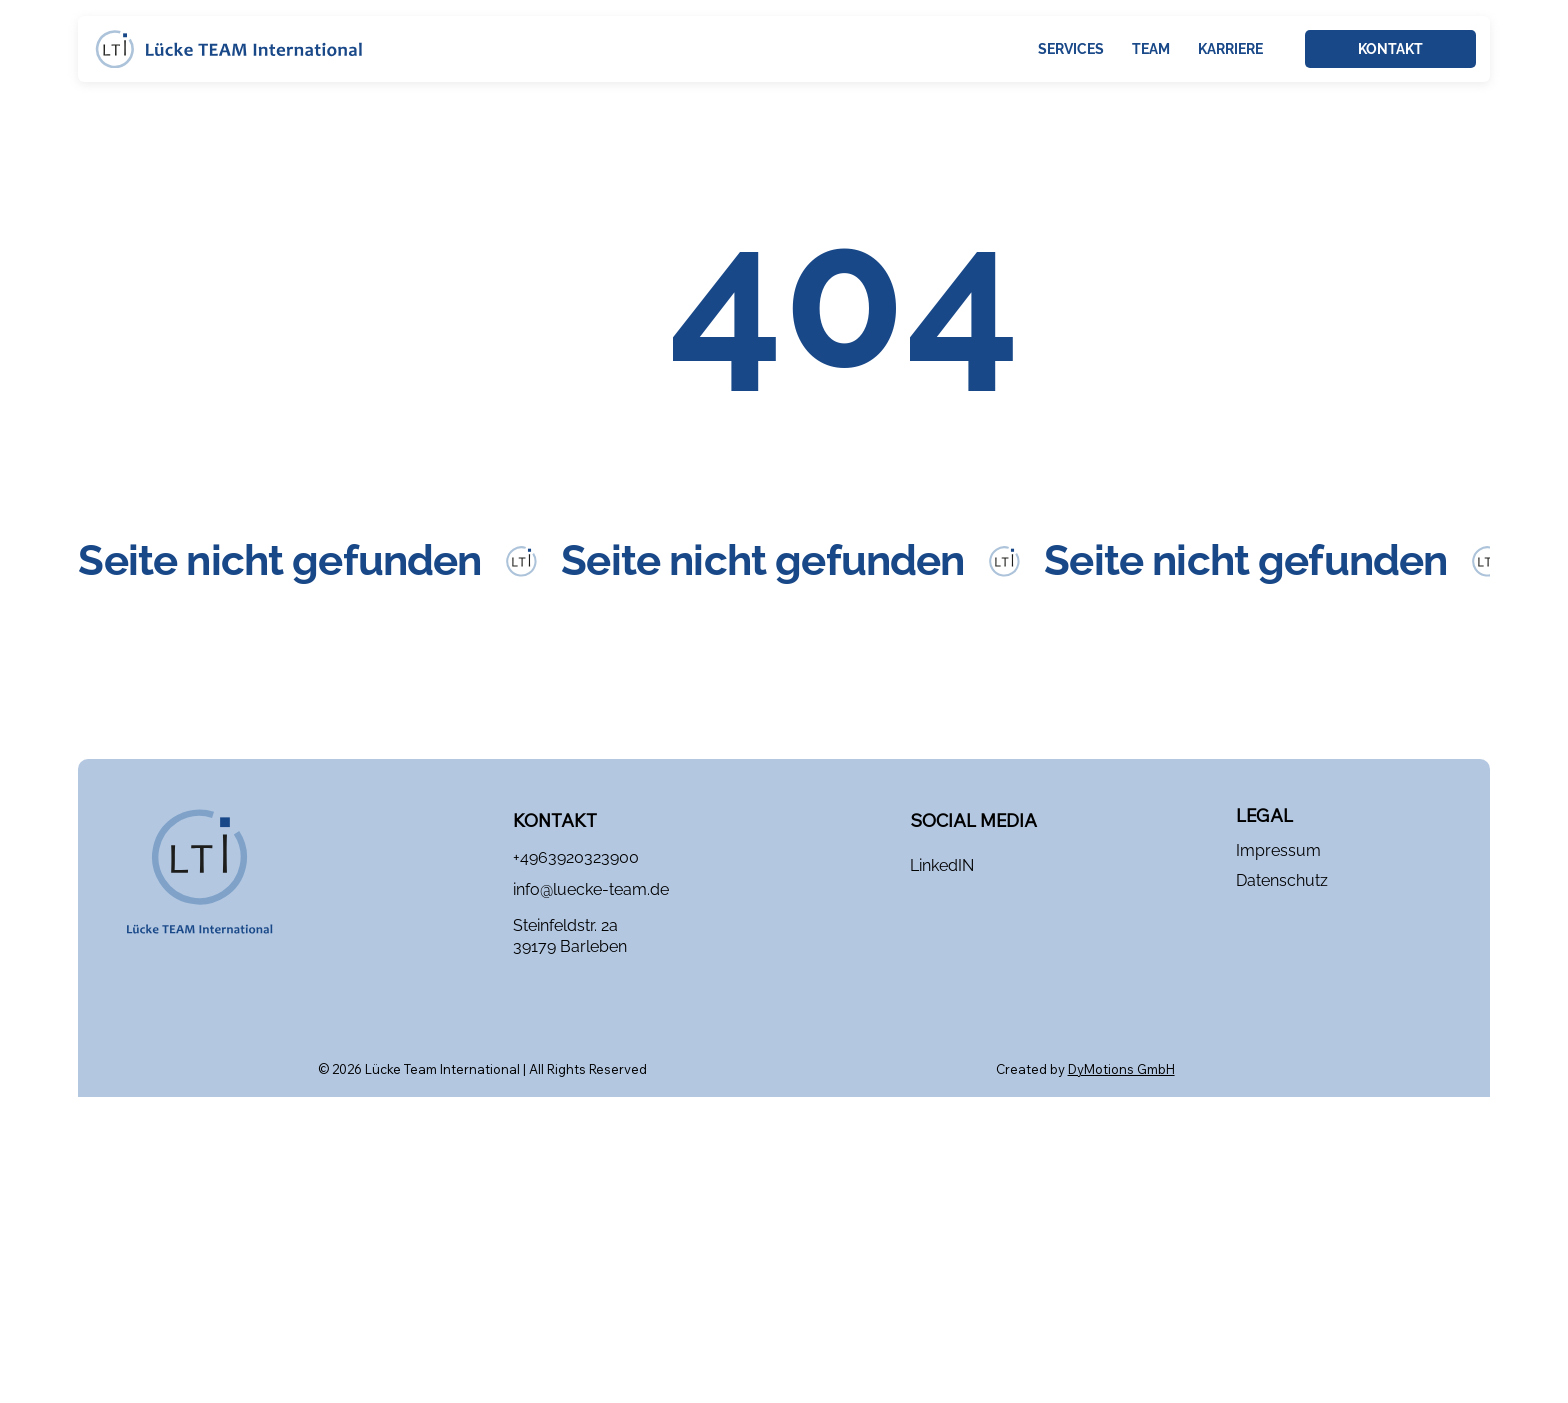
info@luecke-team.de (591, 889)
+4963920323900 (576, 857)
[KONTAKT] (1390, 49)
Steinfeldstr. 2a (565, 925)
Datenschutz (1282, 880)
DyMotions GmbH (1121, 1069)
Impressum (1278, 850)
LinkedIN (942, 865)
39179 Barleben (570, 946)
